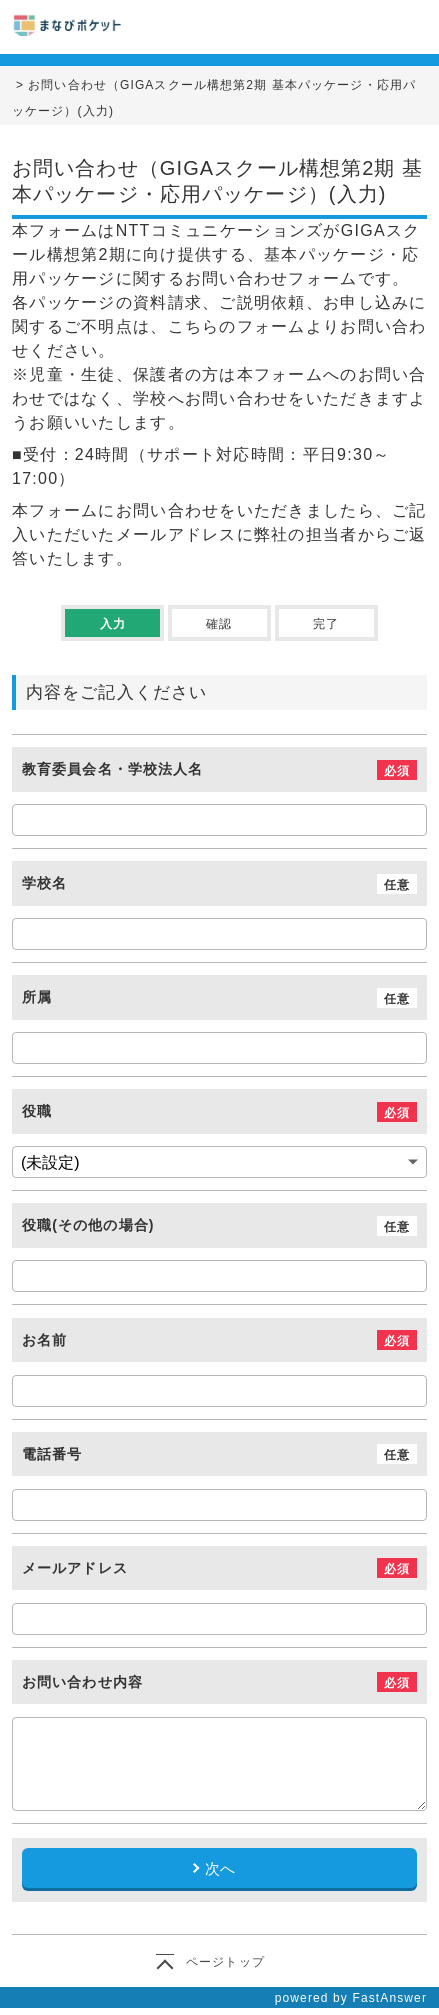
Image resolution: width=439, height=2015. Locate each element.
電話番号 (52, 1454)
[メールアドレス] (219, 1619)
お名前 (44, 1340)
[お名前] (219, 1391)
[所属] (219, 1048)
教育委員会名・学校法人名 (112, 770)
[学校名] (219, 934)
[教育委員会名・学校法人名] (219, 820)
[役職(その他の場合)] (219, 1276)
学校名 (44, 884)
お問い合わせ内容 (82, 1682)
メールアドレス (75, 1568)
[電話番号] (219, 1505)
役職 (37, 1112)
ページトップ (225, 1962)
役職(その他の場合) (88, 1226)
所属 (37, 998)
